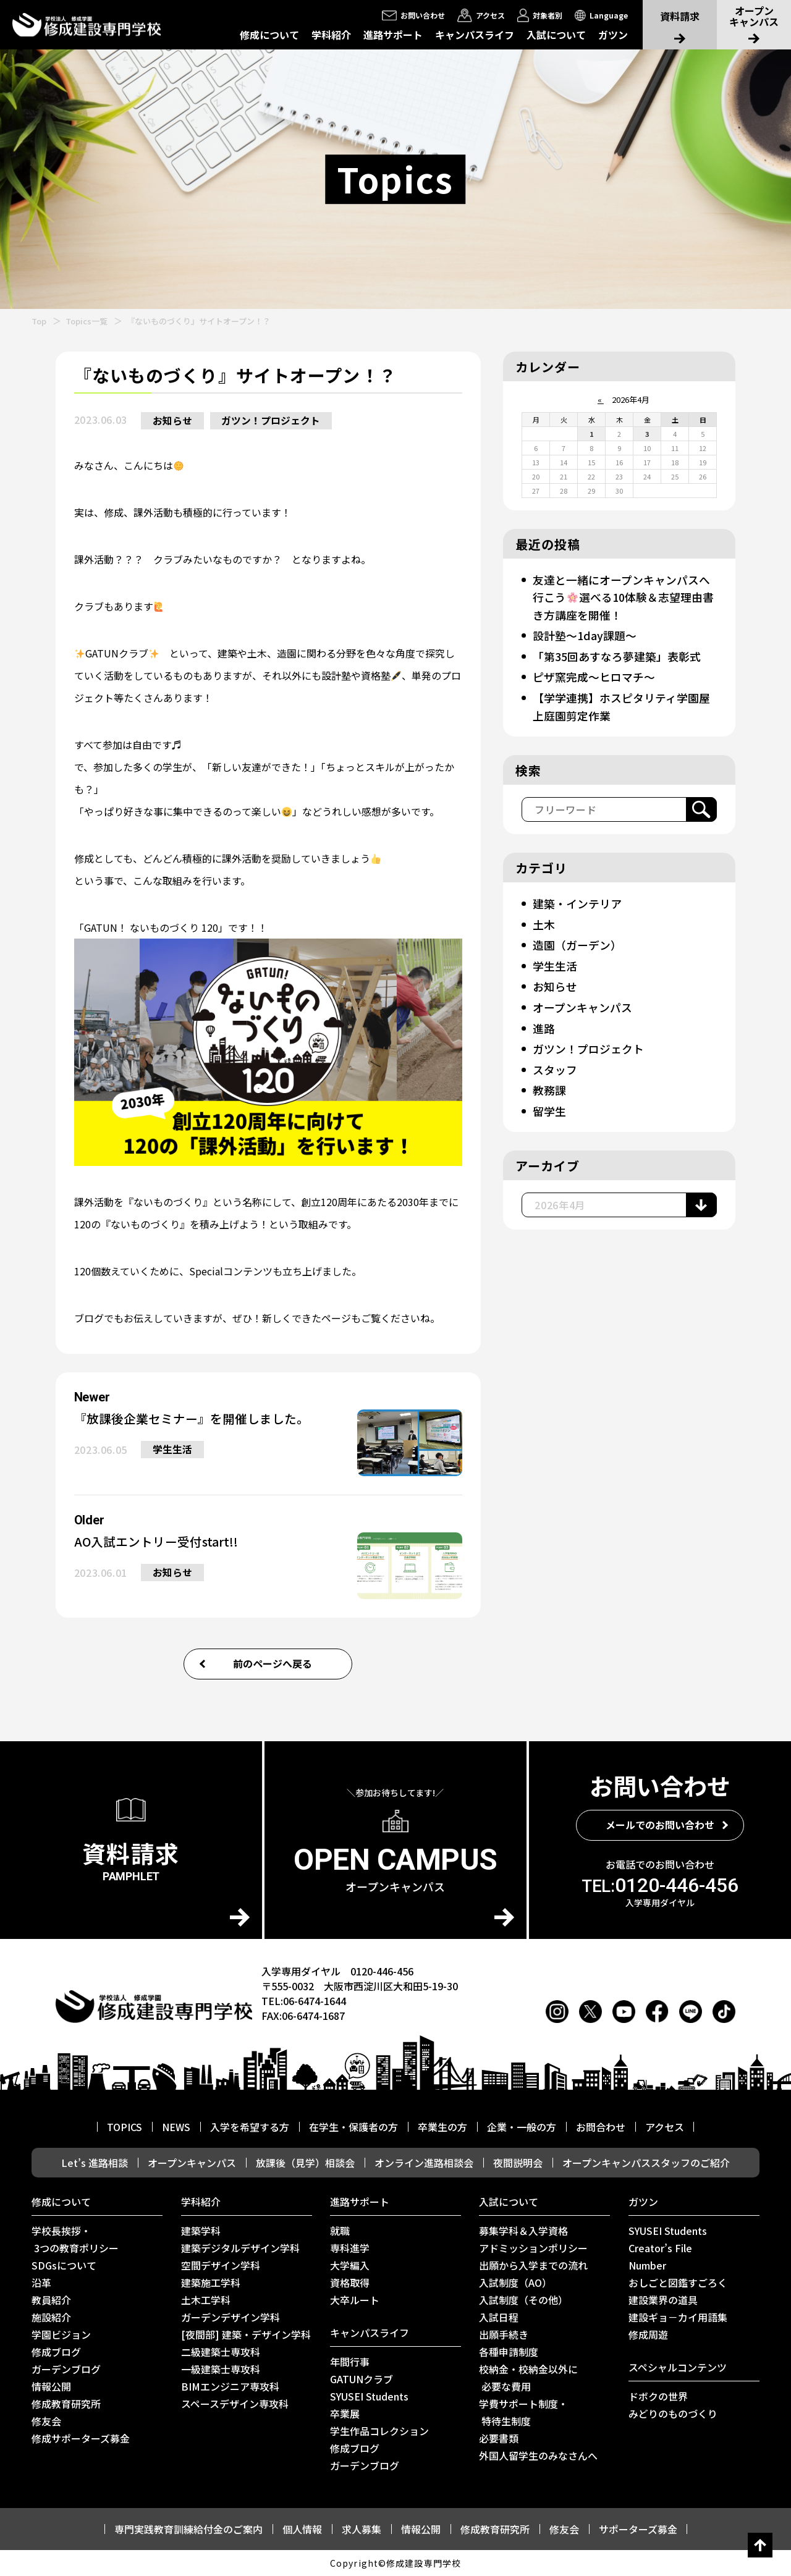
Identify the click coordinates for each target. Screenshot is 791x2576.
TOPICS (124, 2126)
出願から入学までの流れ (533, 2265)
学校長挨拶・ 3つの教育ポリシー (75, 2239)
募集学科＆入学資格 (523, 2230)
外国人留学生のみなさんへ (538, 2455)
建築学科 (201, 2230)
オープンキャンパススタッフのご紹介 (646, 2162)
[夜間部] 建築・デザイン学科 (246, 2334)
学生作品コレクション (379, 2430)
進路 (543, 1024)
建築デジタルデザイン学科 (240, 2247)
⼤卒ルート (354, 2299)
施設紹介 (51, 2317)
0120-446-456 (660, 1885)
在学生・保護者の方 (353, 2126)
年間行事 (350, 2361)
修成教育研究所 (66, 2403)
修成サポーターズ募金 (81, 2438)
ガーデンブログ (66, 2369)
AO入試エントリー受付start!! (157, 1542)
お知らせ (173, 420)
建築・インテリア (576, 901)
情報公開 (51, 2386)
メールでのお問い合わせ (660, 1824)
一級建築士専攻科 (220, 2369)
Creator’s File (660, 2247)
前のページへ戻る (272, 1664)
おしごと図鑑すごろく (677, 2282)
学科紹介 (331, 34)
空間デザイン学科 (220, 2265)
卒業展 (345, 2413)
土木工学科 (206, 2299)
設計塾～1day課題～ (584, 635)
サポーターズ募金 (638, 2529)
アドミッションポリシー (533, 2247)
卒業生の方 (442, 2126)
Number (647, 2265)
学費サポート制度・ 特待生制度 (523, 2412)
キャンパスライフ (474, 34)
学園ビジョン (61, 2334)
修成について (269, 34)
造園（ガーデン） (576, 942)
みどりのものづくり (672, 2413)
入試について (556, 34)
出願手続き (503, 2334)
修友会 (46, 2420)
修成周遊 (648, 2334)
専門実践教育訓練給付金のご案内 (188, 2529)
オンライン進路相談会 (423, 2162)
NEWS (176, 2126)
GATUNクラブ (361, 2378)
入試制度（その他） (523, 2299)
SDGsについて (64, 2265)
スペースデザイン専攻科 (235, 2403)
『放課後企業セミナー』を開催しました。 (191, 1419)
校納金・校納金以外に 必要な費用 (528, 2378)
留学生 (548, 1105)
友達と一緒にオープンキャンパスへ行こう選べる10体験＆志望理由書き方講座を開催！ (623, 597)
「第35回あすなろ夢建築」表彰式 (616, 655)
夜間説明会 (518, 2162)
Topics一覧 (87, 321)
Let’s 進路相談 (94, 2162)
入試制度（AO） (515, 2282)
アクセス (664, 2126)
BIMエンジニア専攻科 (230, 2386)
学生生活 (173, 1450)
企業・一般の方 (521, 2126)
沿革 (41, 2282)
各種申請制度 (508, 2351)
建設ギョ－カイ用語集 (677, 2317)
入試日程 (498, 2317)
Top (39, 321)
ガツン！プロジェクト (273, 420)
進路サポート (393, 34)
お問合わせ (600, 2126)
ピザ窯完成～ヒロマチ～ (593, 675)
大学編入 (350, 2265)
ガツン (613, 34)
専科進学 (350, 2247)
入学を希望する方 (249, 2126)
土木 (543, 921)
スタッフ (554, 1065)
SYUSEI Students (369, 2396)
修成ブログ (56, 2351)
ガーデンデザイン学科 (230, 2317)
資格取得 (350, 2282)
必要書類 (498, 2438)
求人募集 (361, 2529)
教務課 (548, 1085)
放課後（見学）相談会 (305, 2162)
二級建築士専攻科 (220, 2351)
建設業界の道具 (663, 2299)
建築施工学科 (210, 2282)
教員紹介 (51, 2299)
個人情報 (302, 2529)
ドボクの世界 (658, 2396)
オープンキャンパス (582, 1003)
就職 (340, 2230)
